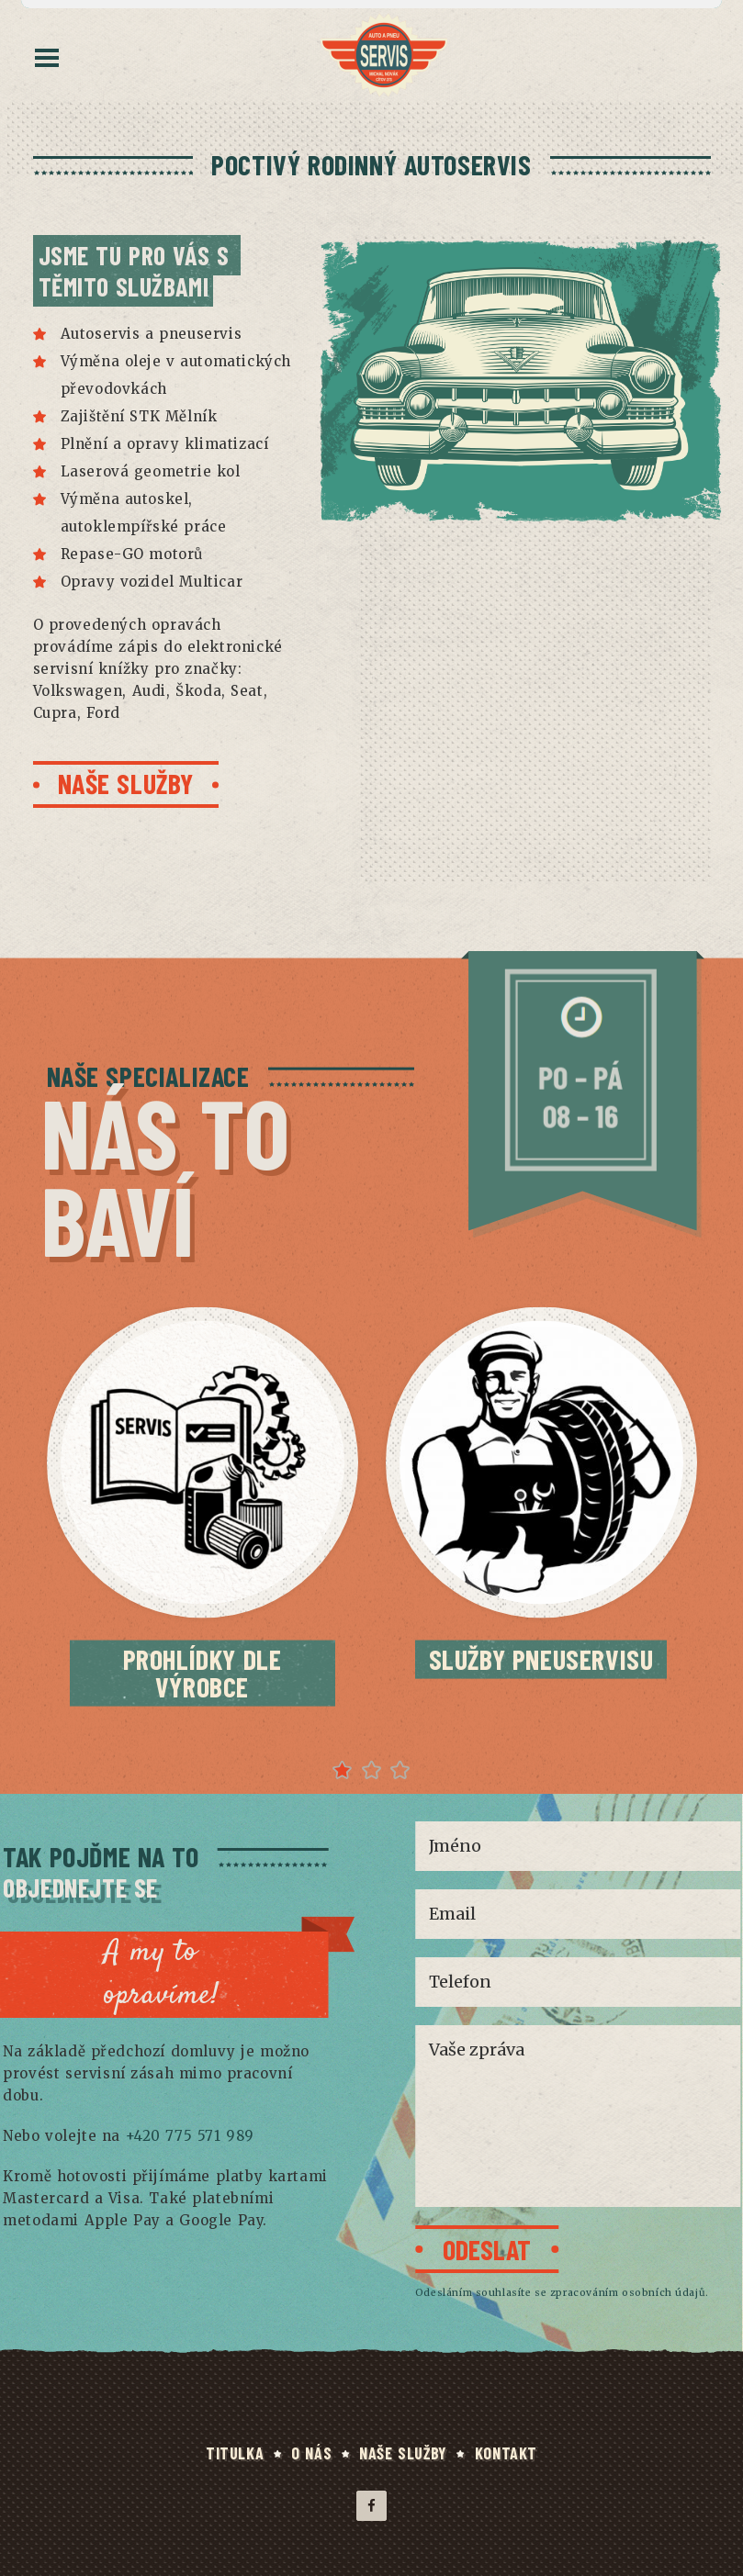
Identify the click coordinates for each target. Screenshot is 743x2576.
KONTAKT (506, 2453)
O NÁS (311, 2453)
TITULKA (235, 2453)
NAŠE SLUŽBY (403, 2453)
